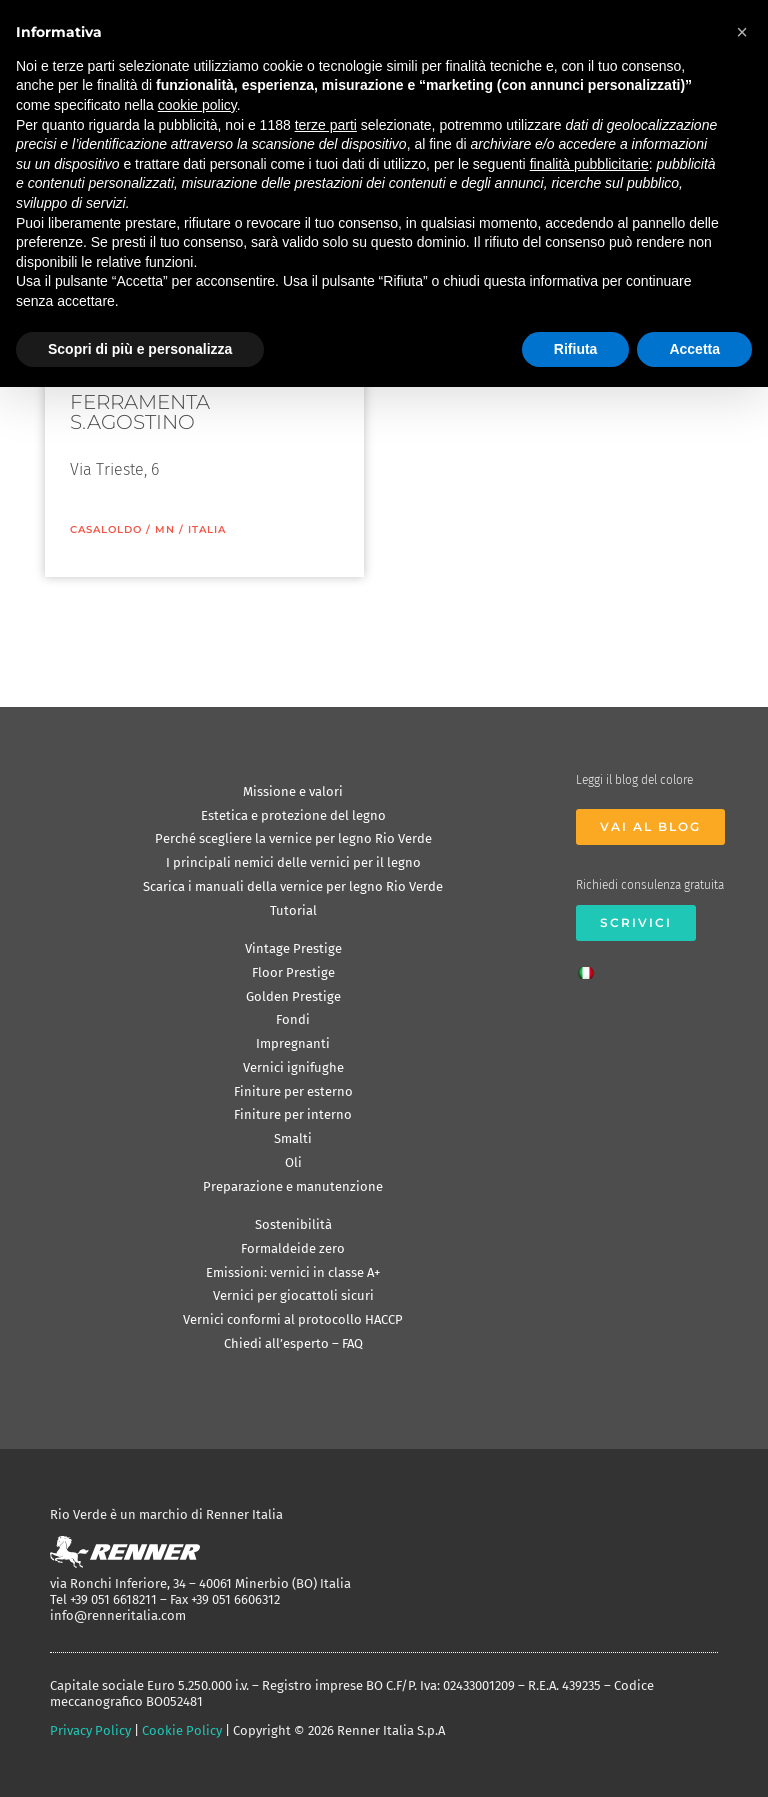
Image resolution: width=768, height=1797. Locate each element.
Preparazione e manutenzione (293, 1186)
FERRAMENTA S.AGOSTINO (140, 412)
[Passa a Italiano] (591, 967)
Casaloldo (106, 529)
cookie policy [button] (197, 105)
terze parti (326, 125)
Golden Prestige (293, 996)
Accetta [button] (694, 349)
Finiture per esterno (293, 1091)
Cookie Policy (182, 1730)
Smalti (293, 1138)
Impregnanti (293, 1043)
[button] (742, 32)
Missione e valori (293, 791)
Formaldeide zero (293, 1248)
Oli (293, 1162)
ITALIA (207, 529)
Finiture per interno (293, 1114)
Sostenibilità (293, 1224)
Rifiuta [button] (576, 349)
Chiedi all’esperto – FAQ (293, 1343)
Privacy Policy (90, 1730)
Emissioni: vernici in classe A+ (293, 1272)
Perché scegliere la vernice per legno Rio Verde (293, 838)
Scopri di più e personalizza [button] (140, 349)
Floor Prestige (293, 972)
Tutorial (293, 910)
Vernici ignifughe (293, 1067)
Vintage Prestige (293, 948)
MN (165, 529)
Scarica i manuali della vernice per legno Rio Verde (293, 886)
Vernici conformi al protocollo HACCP (293, 1319)
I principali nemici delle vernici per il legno (293, 862)
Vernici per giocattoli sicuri (293, 1295)
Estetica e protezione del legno (293, 815)
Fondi (293, 1019)
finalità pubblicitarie (589, 164)
